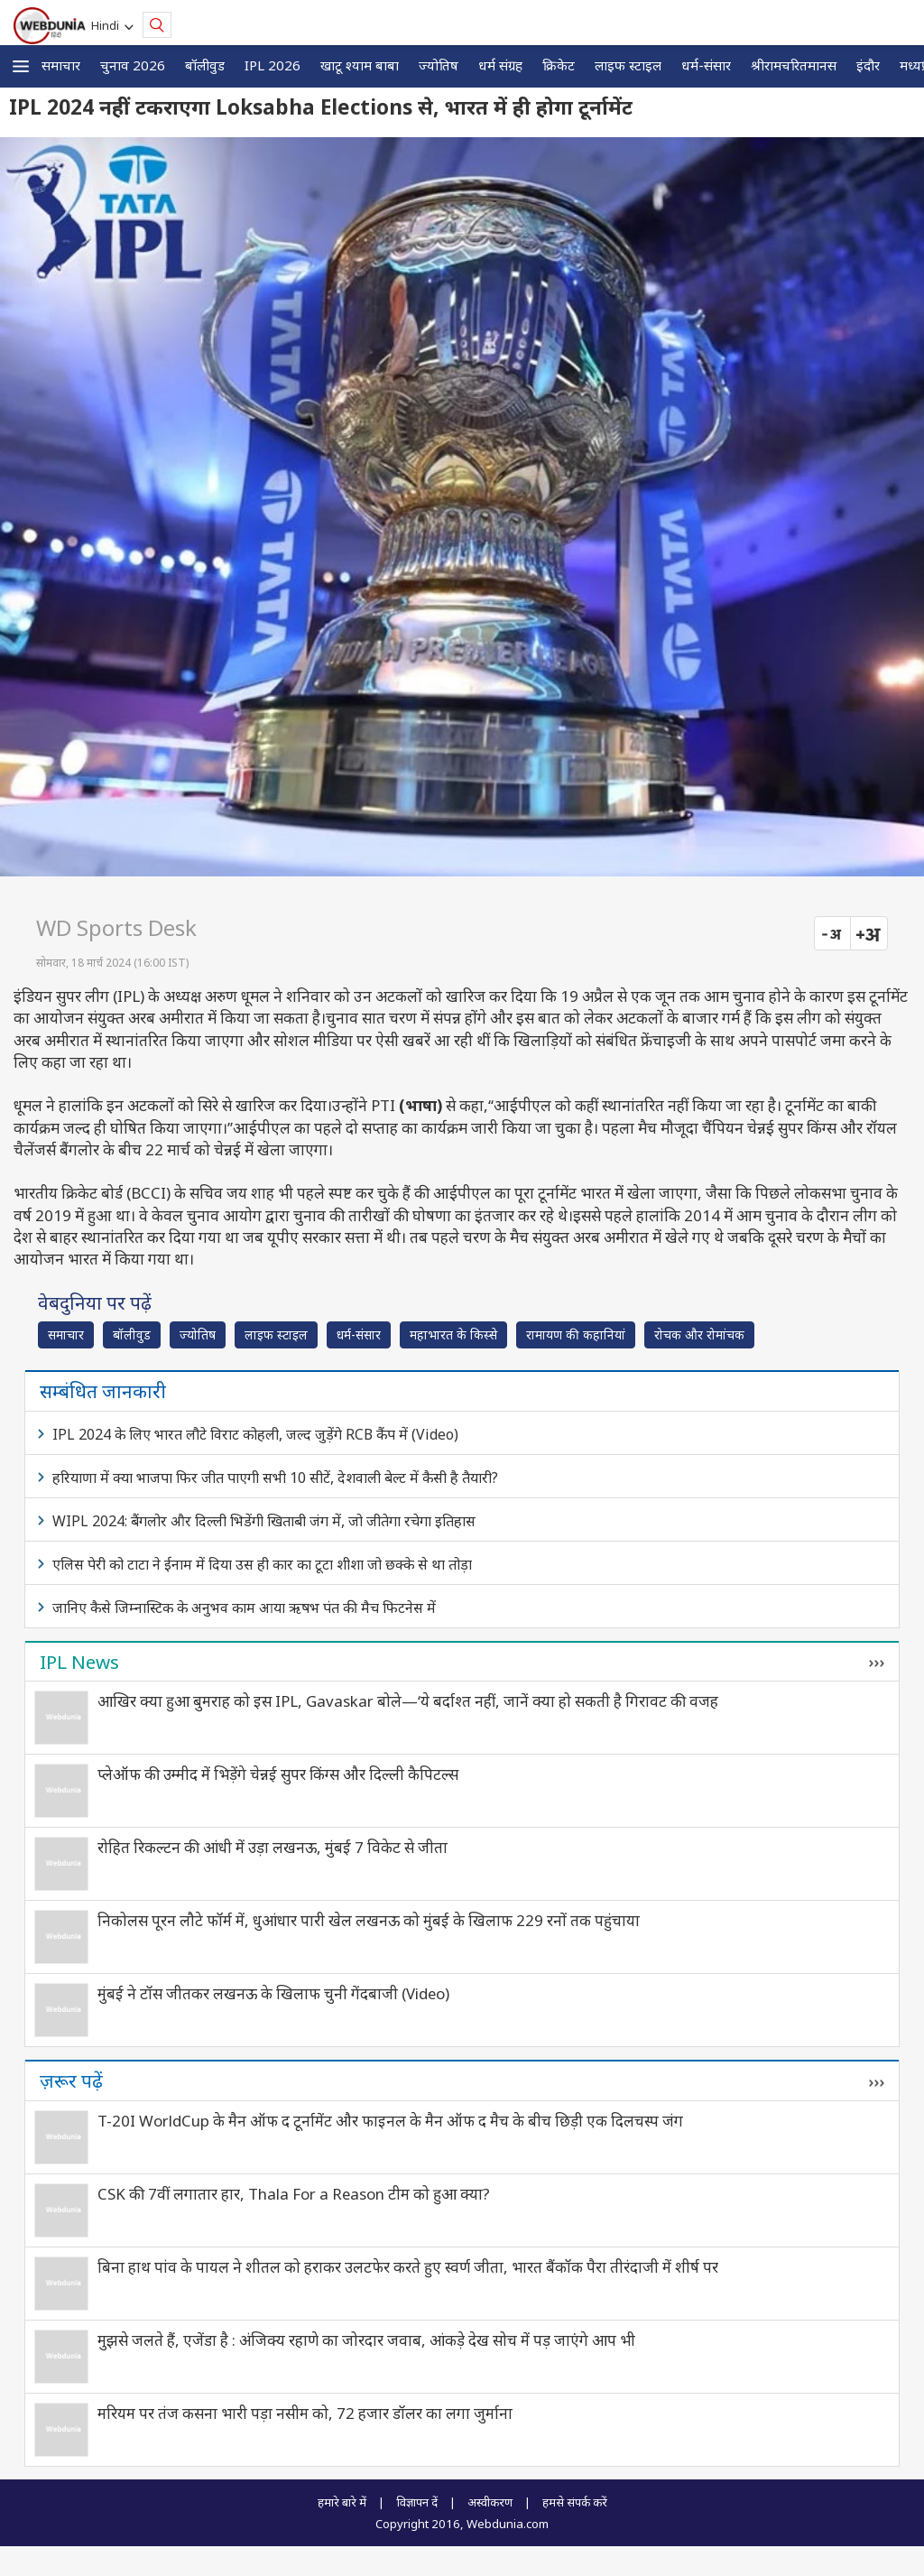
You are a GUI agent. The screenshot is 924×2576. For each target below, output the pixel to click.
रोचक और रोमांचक (699, 1334)
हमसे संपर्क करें (574, 2502)
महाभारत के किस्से (453, 1334)
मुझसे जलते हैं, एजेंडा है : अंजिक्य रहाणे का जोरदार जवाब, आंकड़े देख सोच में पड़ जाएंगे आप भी (366, 2340)
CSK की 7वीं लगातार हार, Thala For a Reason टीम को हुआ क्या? (293, 2193)
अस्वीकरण (490, 2502)
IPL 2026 (272, 65)
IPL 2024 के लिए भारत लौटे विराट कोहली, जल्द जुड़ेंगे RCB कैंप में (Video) (255, 1434)
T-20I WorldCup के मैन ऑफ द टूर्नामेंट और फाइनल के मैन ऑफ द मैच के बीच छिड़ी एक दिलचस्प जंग (390, 2120)
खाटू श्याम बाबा (359, 65)
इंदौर (868, 65)
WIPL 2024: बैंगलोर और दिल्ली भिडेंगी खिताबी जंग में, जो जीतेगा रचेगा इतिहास (264, 1521)
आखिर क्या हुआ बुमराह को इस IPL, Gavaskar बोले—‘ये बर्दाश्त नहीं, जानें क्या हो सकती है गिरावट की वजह (407, 1701)
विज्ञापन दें (417, 2502)
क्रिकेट (558, 65)
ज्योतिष (438, 65)
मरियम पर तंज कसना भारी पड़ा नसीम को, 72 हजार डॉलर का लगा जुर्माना (305, 2413)
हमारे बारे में (342, 2502)
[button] (21, 66)
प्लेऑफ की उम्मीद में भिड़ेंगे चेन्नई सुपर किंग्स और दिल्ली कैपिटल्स (277, 1774)
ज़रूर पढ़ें (71, 2080)
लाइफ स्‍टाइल (628, 65)
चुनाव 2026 (132, 65)
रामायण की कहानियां (575, 1334)
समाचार (61, 65)
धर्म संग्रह (500, 65)
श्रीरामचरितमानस (793, 65)
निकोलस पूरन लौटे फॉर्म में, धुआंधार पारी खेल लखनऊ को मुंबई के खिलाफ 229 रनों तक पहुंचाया (368, 1920)
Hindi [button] (108, 25)
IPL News (79, 1661)
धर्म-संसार (706, 65)
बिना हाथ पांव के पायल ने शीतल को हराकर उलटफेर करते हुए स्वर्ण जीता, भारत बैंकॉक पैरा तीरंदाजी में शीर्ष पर (407, 2266)
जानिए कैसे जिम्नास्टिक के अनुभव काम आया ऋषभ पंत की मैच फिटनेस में (244, 1607)
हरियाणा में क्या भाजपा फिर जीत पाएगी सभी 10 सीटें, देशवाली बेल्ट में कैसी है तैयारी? (275, 1477)
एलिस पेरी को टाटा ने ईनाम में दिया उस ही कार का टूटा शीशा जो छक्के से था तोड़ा (262, 1564)
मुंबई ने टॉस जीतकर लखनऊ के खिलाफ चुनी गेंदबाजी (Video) (273, 1993)
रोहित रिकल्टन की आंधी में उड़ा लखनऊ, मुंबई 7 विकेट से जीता (272, 1847)
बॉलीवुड (205, 65)
